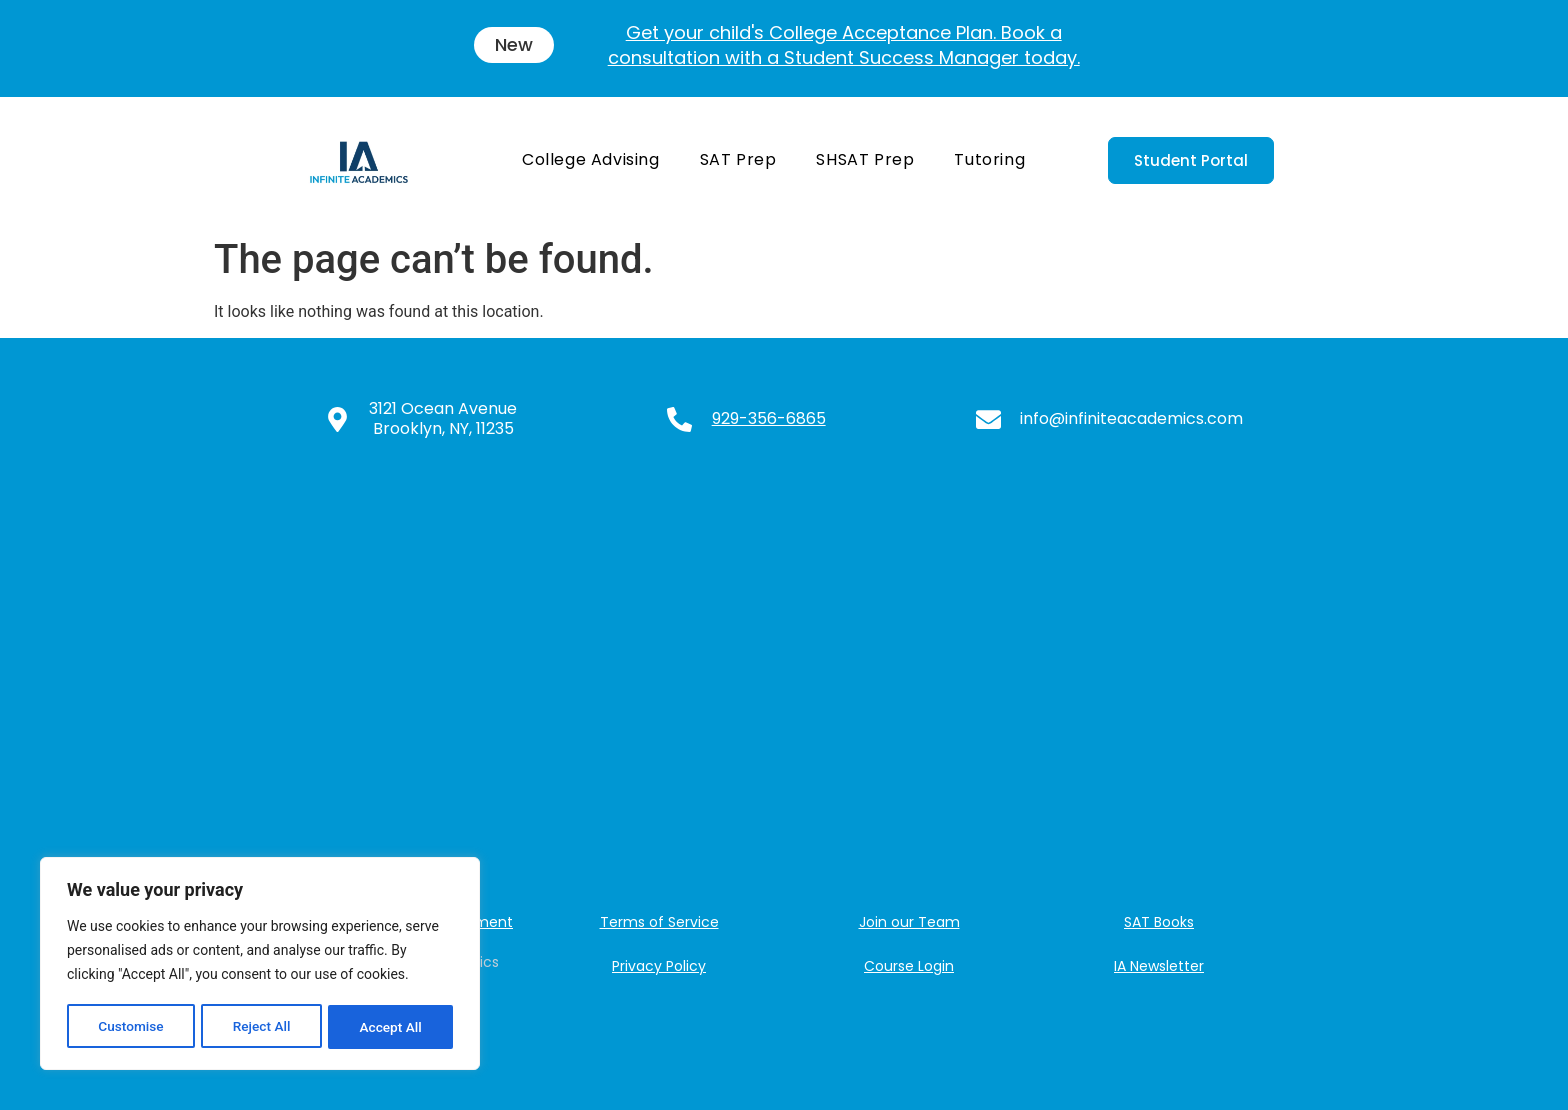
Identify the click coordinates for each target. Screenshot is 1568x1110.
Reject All (261, 1027)
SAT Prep (738, 159)
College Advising (591, 159)
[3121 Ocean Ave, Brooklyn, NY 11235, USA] (784, 675)
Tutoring (989, 159)
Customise (130, 1027)
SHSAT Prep (865, 159)
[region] (260, 965)
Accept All (391, 1027)
